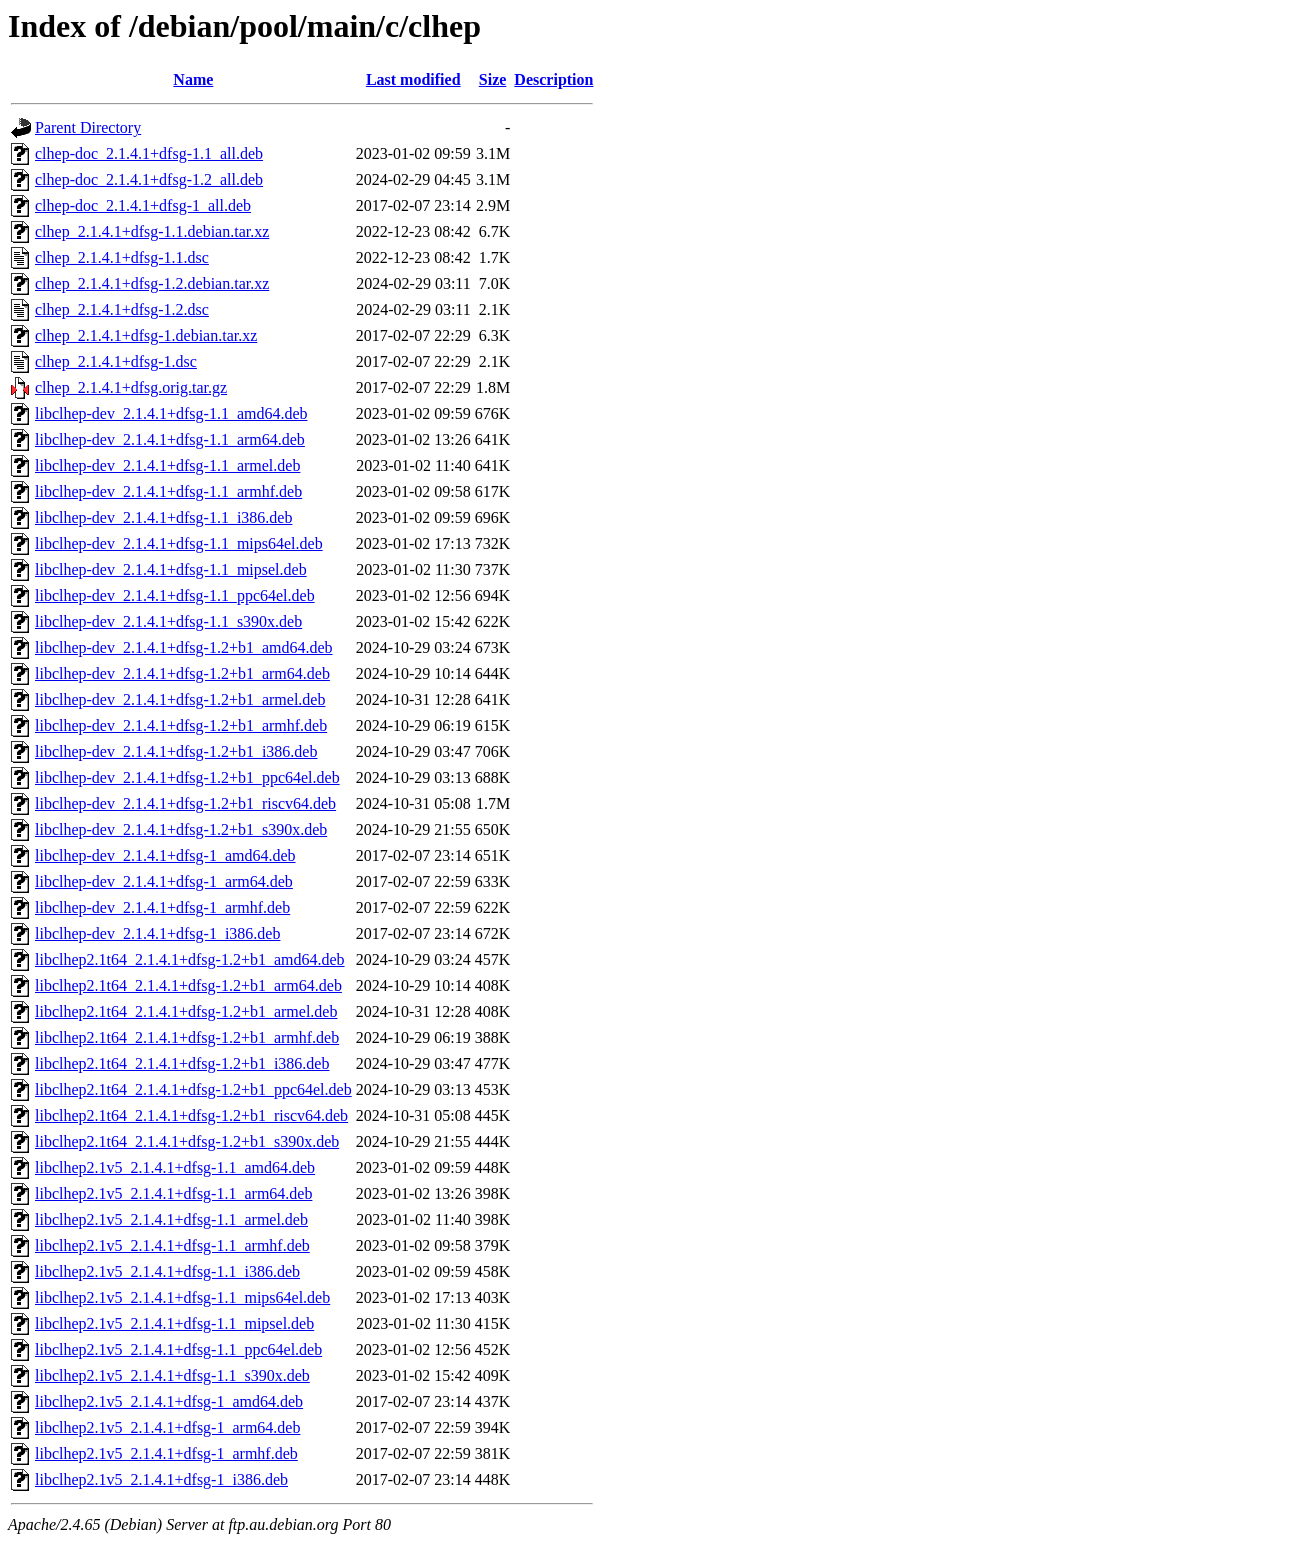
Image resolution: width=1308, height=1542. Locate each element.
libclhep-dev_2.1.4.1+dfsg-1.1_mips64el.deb (179, 543)
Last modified (413, 79)
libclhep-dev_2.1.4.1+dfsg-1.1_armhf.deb (168, 491)
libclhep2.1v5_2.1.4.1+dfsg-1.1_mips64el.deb (182, 1297)
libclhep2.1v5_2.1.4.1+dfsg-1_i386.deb (161, 1479)
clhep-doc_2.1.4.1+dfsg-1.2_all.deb (149, 179)
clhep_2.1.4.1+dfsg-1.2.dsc (122, 309)
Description (553, 79)
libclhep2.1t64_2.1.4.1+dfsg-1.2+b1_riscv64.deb (191, 1115)
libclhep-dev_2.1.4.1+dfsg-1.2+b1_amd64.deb (184, 647)
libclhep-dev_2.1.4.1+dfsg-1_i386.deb (157, 933)
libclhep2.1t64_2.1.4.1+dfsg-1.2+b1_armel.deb (186, 1011)
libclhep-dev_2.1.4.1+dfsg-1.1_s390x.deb (168, 621)
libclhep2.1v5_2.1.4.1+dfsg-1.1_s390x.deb (172, 1375)
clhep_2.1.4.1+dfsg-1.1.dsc (122, 257)
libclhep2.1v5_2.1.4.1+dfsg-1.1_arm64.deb (173, 1193)
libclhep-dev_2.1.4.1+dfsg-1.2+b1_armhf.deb (181, 725)
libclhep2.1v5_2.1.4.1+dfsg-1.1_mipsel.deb (174, 1323)
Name (193, 79)
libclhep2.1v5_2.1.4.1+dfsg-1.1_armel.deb (171, 1219)
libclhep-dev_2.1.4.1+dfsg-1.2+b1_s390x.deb (181, 829)
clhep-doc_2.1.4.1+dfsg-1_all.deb (143, 205)
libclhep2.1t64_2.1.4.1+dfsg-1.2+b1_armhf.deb (187, 1037)
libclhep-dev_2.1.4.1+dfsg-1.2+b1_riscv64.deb (185, 803)
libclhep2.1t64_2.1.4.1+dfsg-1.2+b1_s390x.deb (187, 1141)
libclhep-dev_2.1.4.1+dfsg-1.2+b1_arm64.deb (182, 673)
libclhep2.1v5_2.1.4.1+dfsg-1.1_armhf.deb (172, 1245)
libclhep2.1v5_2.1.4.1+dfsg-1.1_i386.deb (167, 1271)
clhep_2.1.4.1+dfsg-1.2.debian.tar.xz (152, 283)
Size (493, 79)
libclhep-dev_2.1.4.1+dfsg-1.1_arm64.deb (170, 439)
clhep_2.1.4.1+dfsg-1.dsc (116, 361)
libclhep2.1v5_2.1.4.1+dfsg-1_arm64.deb (167, 1427)
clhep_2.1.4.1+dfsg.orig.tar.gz (131, 387)
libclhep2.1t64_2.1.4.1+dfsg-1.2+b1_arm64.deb (188, 985)
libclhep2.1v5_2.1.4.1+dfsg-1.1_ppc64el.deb (178, 1349)
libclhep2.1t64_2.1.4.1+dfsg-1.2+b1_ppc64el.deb (193, 1089)
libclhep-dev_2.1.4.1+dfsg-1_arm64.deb (164, 881)
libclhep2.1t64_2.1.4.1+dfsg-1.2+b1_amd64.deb (190, 959)
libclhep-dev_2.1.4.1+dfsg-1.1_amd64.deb (171, 413)
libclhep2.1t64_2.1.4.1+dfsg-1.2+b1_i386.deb (182, 1063)
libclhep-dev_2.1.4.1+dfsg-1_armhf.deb (162, 907)
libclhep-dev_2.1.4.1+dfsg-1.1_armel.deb (167, 465)
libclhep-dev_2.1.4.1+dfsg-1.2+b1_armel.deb (180, 699)
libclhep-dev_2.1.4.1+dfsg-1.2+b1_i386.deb (176, 751)
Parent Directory (88, 127)
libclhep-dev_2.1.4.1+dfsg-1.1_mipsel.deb (171, 569)
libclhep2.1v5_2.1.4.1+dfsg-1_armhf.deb (166, 1453)
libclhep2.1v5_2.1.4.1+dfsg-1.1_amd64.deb (175, 1167)
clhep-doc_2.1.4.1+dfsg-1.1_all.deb (149, 153)
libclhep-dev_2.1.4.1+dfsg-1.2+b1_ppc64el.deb (187, 777)
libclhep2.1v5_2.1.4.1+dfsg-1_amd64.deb (169, 1401)
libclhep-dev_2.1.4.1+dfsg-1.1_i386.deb (163, 517)
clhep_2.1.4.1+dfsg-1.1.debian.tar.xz (152, 231)
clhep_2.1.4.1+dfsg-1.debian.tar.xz (146, 335)
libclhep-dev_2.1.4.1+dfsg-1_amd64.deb (165, 855)
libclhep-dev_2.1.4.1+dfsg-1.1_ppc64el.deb (175, 595)
